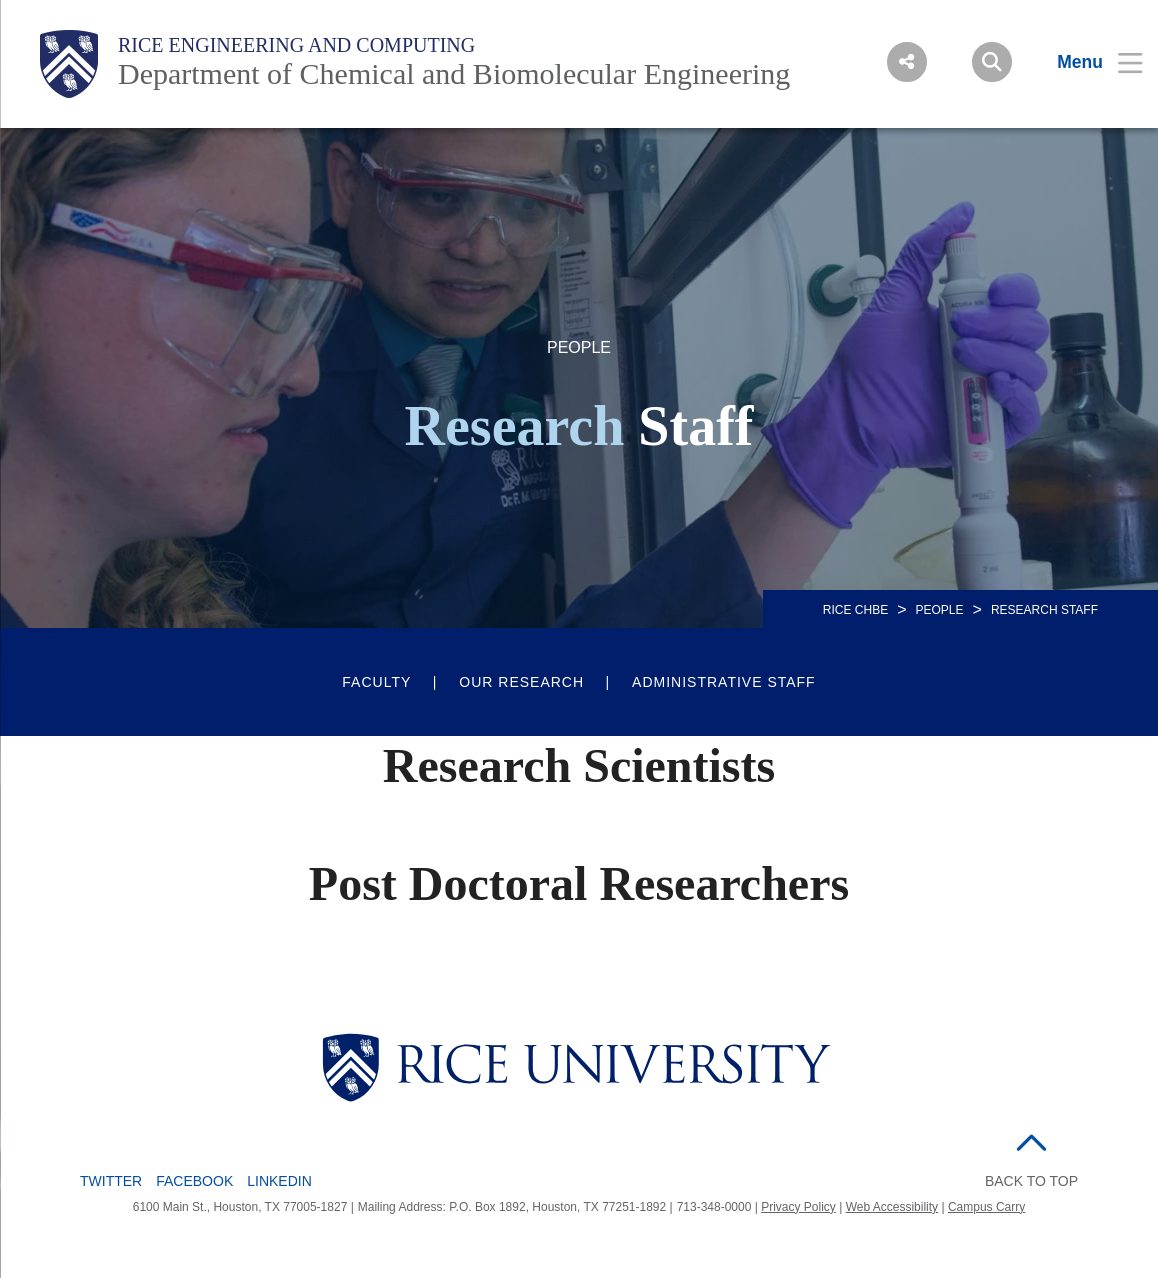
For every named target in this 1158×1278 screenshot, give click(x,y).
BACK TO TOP (1031, 1181)
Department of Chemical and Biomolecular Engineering (454, 73)
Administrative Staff (724, 682)
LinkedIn (279, 1181)
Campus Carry (986, 1207)
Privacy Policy (798, 1207)
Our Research (521, 682)
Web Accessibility (892, 1207)
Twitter (111, 1181)
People (940, 610)
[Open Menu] (1087, 62)
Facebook (194, 1181)
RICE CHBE (855, 610)
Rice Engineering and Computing (296, 45)
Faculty (376, 682)
